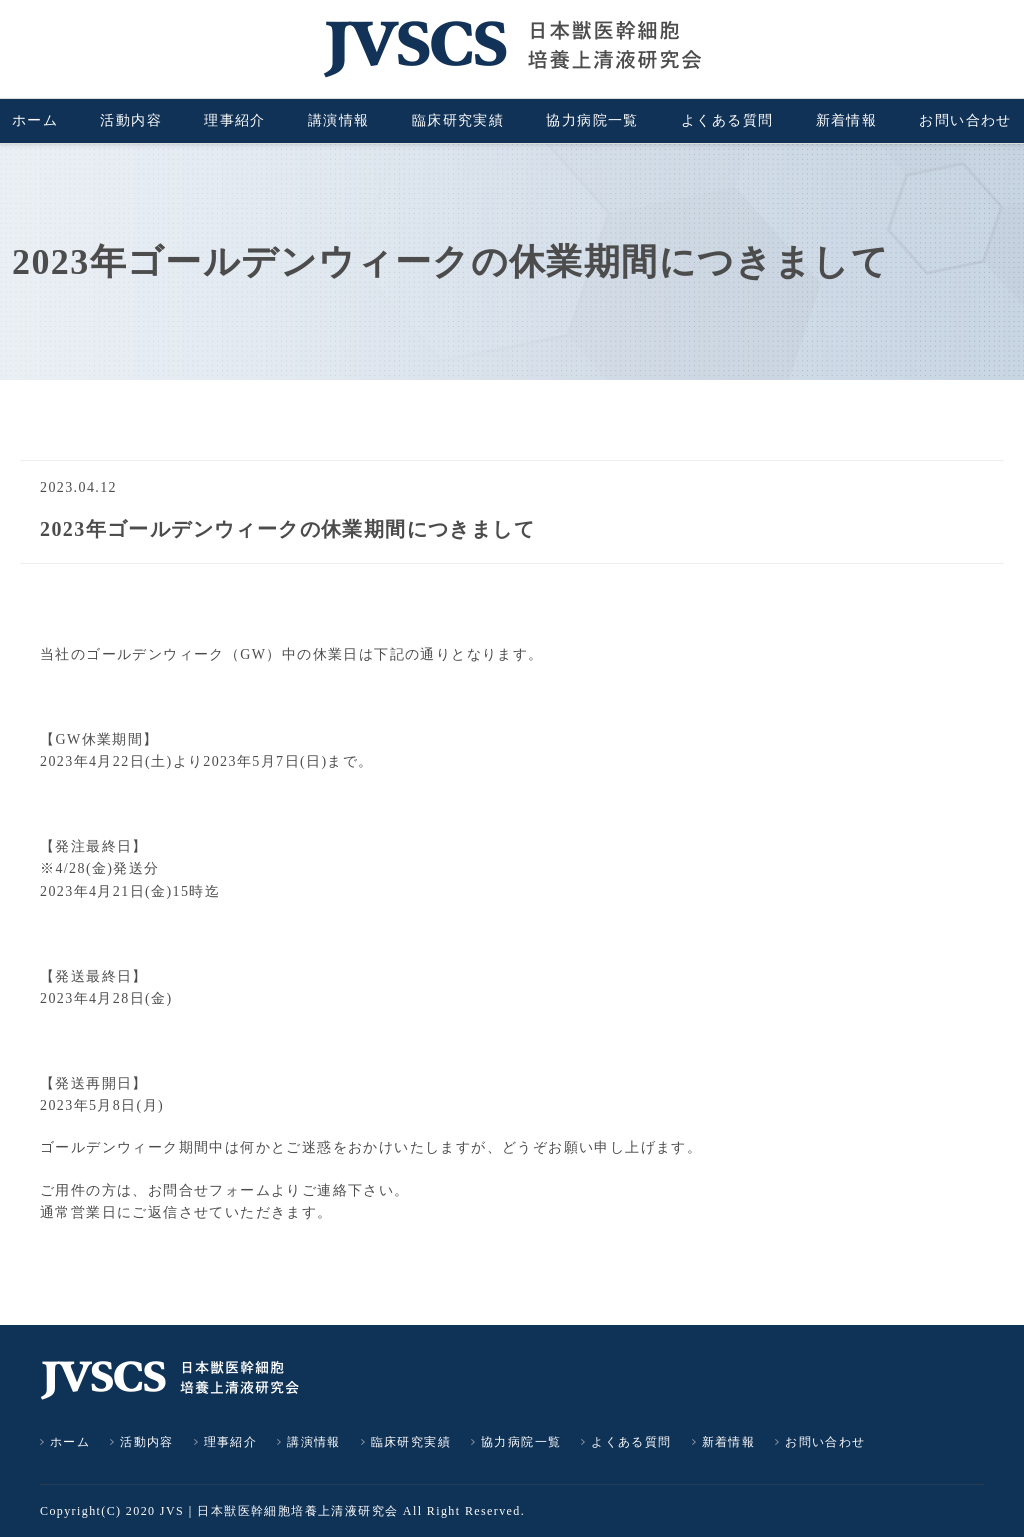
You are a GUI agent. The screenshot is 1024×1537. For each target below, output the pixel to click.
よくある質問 (727, 120)
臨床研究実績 (458, 120)
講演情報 (339, 120)
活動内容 (131, 120)
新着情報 (847, 120)
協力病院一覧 (592, 120)
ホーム (35, 120)
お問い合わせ (965, 120)
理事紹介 (235, 120)
